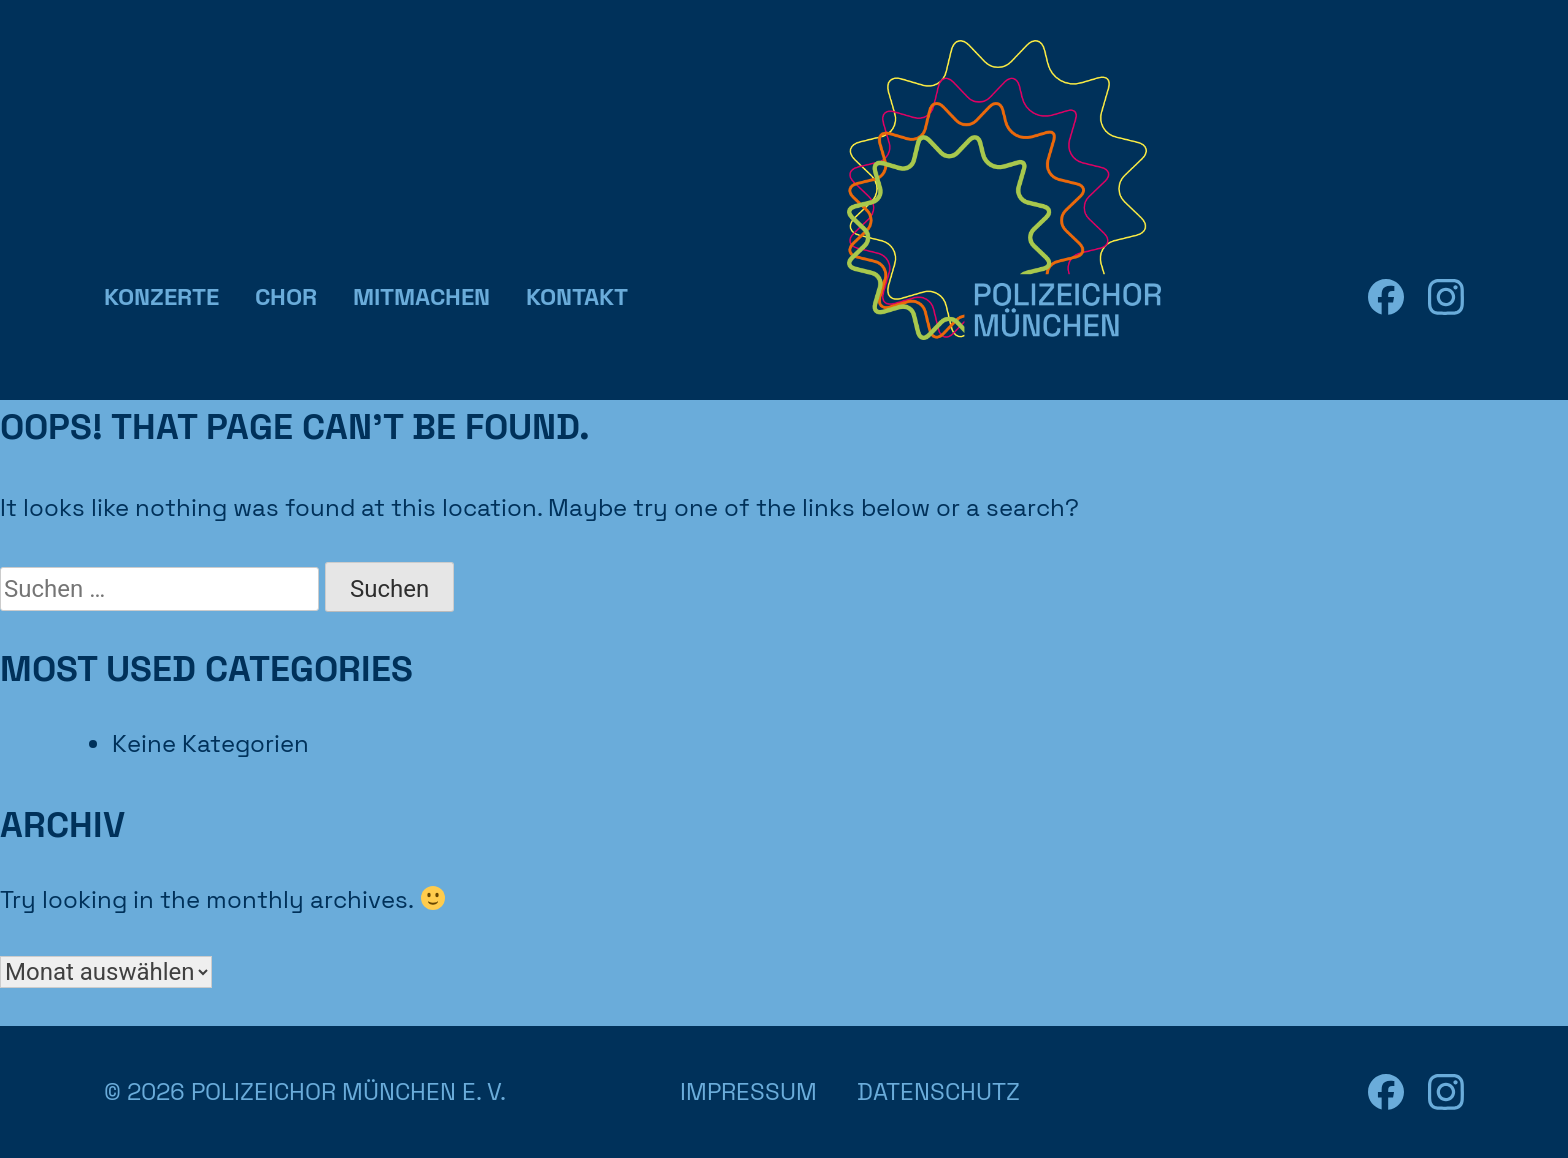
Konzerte (161, 296)
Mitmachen (421, 296)
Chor (286, 296)
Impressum (748, 1091)
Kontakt (577, 296)
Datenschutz (938, 1091)
